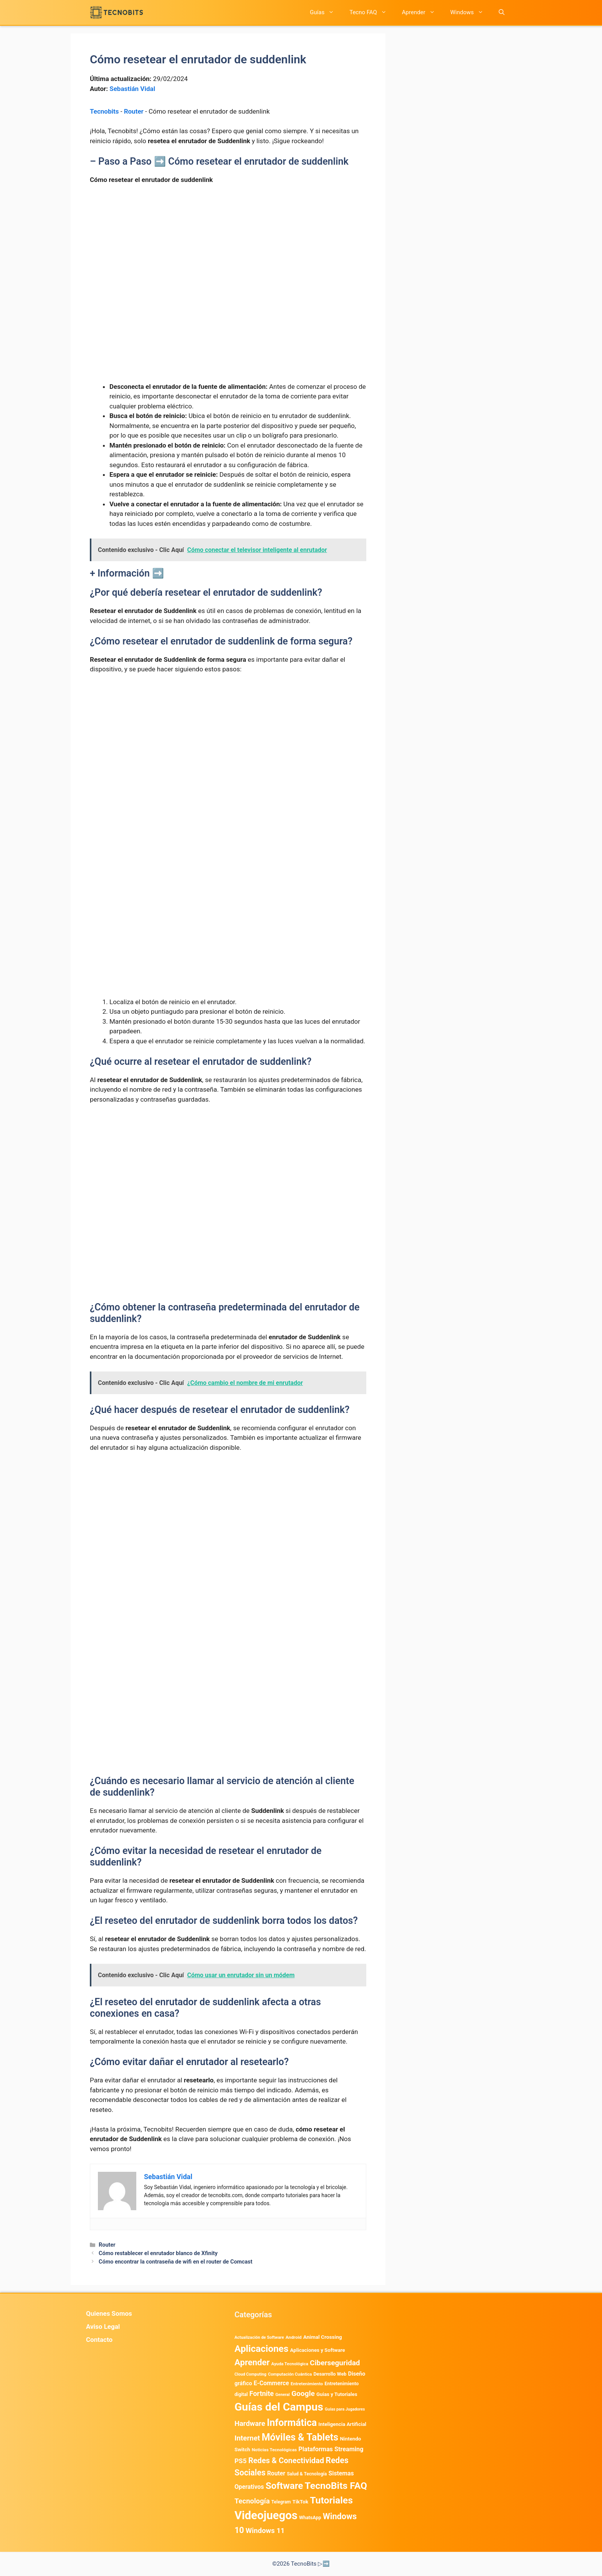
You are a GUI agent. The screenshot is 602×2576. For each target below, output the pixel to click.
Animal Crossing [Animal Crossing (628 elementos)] (322, 2337)
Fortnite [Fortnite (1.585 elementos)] (262, 2393)
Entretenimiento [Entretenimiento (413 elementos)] (307, 2383)
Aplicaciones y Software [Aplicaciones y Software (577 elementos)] (317, 2350)
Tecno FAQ (371, 12)
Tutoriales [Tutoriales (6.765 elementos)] (331, 2500)
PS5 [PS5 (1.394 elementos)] (241, 2461)
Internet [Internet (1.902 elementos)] (247, 2438)
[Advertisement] (228, 248)
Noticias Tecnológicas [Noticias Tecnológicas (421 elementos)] (274, 2449)
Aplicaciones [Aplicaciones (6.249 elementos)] (262, 2348)
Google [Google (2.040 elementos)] (303, 2393)
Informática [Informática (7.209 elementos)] (292, 2422)
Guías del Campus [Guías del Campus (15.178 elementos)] (279, 2407)
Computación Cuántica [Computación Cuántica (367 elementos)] (290, 2374)
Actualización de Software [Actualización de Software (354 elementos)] (259, 2337)
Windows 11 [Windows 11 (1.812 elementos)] (265, 2530)
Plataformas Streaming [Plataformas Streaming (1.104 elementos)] (330, 2449)
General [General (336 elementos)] (282, 2394)
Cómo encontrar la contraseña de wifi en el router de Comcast (175, 2262)
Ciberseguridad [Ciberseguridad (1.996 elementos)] (335, 2362)
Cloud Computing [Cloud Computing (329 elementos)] (250, 2374)
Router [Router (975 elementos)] (276, 2473)
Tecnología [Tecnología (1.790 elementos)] (252, 2501)
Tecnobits (104, 111)
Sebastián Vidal (132, 89)
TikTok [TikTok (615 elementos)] (300, 2501)
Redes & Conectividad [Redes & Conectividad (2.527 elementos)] (286, 2460)
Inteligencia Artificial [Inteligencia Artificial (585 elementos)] (342, 2424)
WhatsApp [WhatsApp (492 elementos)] (310, 2517)
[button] (501, 12)
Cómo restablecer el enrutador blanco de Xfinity (158, 2253)
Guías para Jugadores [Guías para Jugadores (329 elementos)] (345, 2409)
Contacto (99, 2339)
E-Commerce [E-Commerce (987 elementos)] (271, 2383)
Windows (470, 12)
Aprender (422, 12)
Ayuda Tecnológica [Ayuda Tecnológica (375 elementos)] (289, 2363)
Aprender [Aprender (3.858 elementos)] (252, 2362)
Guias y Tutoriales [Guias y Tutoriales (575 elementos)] (336, 2394)
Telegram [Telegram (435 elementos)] (281, 2502)
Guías (326, 12)
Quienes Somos (109, 2313)
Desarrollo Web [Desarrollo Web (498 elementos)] (329, 2374)
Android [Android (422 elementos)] (294, 2337)
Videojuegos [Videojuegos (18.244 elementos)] (266, 2515)
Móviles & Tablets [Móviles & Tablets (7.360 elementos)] (299, 2437)
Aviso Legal (103, 2326)
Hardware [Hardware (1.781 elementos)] (250, 2423)
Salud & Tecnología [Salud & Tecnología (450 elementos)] (307, 2474)
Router (134, 111)
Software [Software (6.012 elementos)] (284, 2485)
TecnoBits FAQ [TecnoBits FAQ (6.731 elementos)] (336, 2485)
